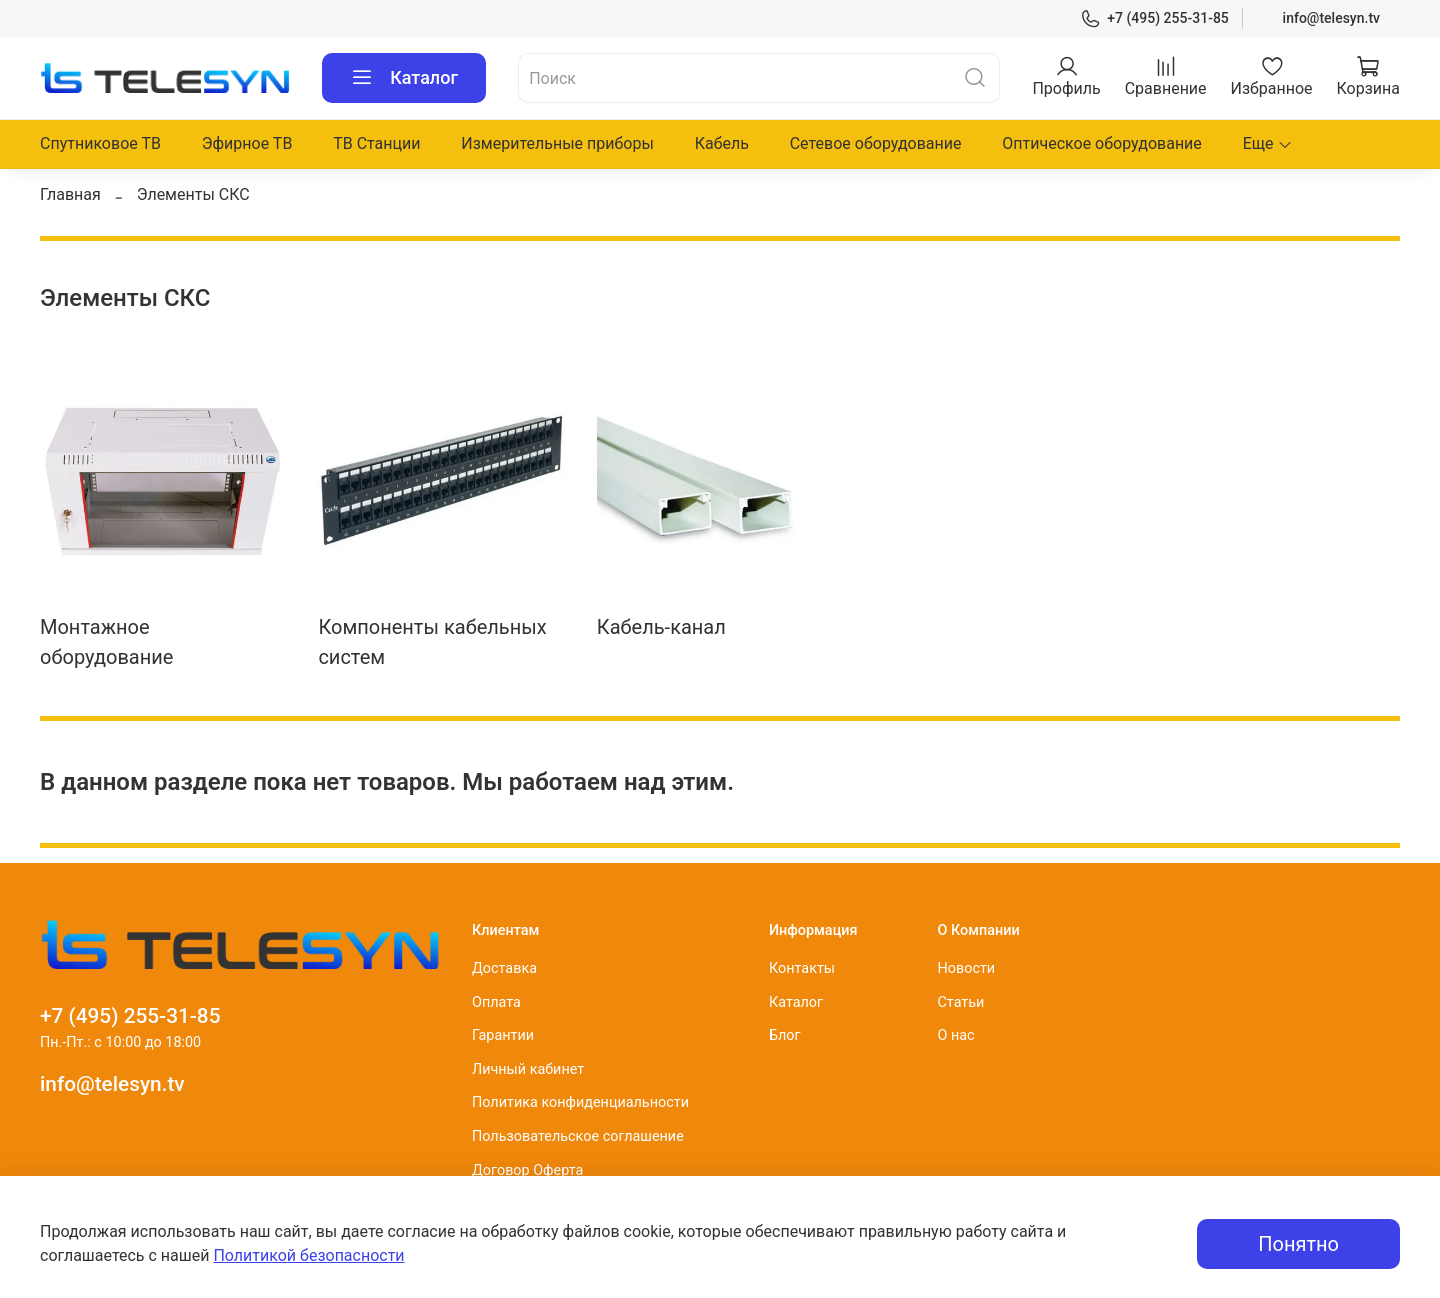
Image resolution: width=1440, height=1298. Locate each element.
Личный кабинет (528, 1069)
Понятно (1298, 1244)
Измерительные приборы (557, 143)
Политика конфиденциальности (580, 1102)
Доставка (504, 968)
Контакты (802, 968)
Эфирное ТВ (247, 143)
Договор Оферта (527, 1170)
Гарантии (503, 1035)
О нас (955, 1035)
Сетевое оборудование (876, 143)
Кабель (722, 143)
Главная (70, 194)
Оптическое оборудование (1102, 143)
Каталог (404, 78)
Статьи (960, 1002)
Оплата (496, 1002)
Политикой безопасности (308, 1255)
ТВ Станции (376, 143)
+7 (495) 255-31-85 (1154, 18)
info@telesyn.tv (1331, 18)
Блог (785, 1035)
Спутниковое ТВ (100, 143)
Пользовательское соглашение (578, 1136)
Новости (966, 968)
